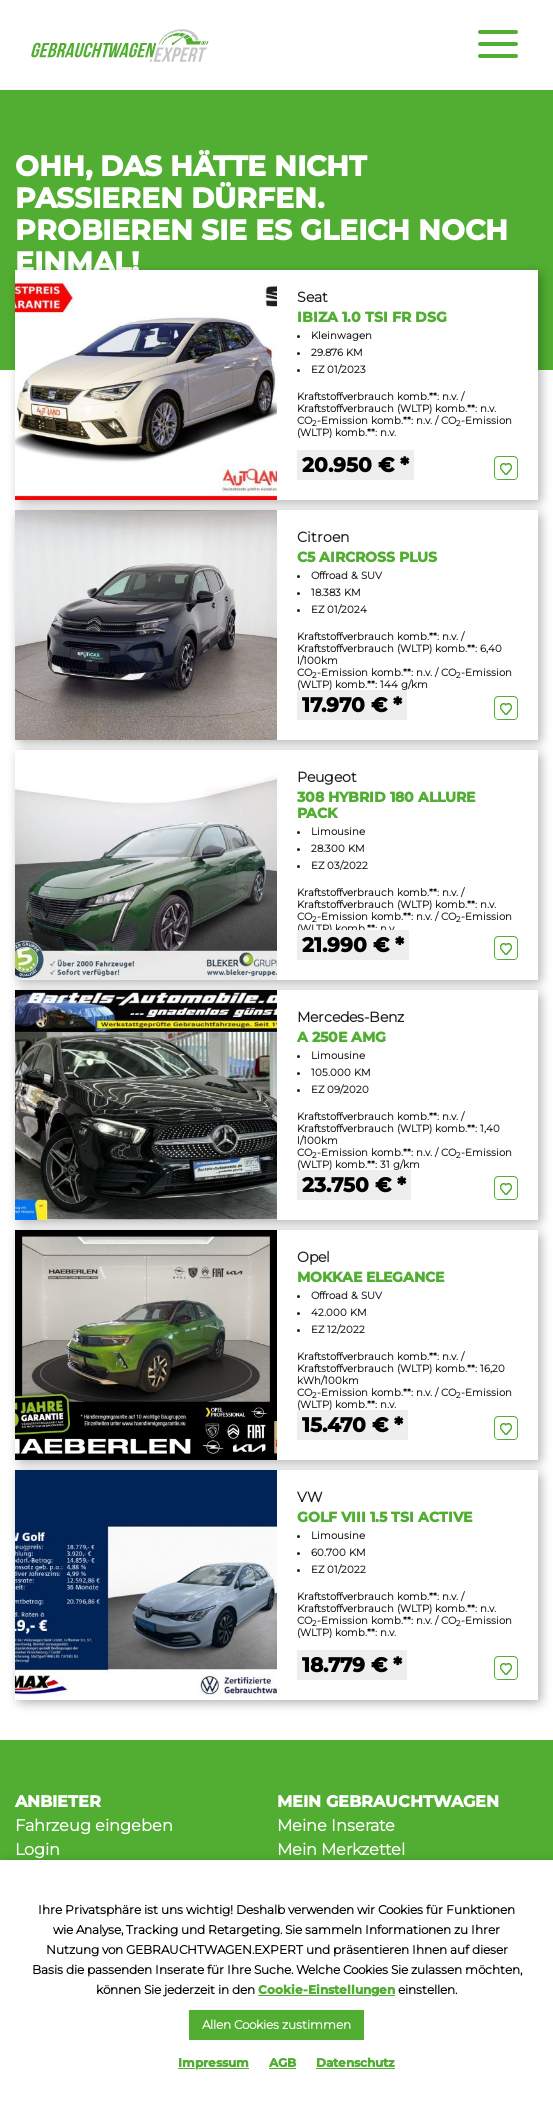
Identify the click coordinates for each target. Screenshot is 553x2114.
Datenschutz (355, 2062)
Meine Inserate (336, 1825)
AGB (282, 2062)
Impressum (213, 2062)
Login (37, 1849)
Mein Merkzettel (341, 1849)
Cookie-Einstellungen (326, 1989)
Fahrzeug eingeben (94, 1825)
